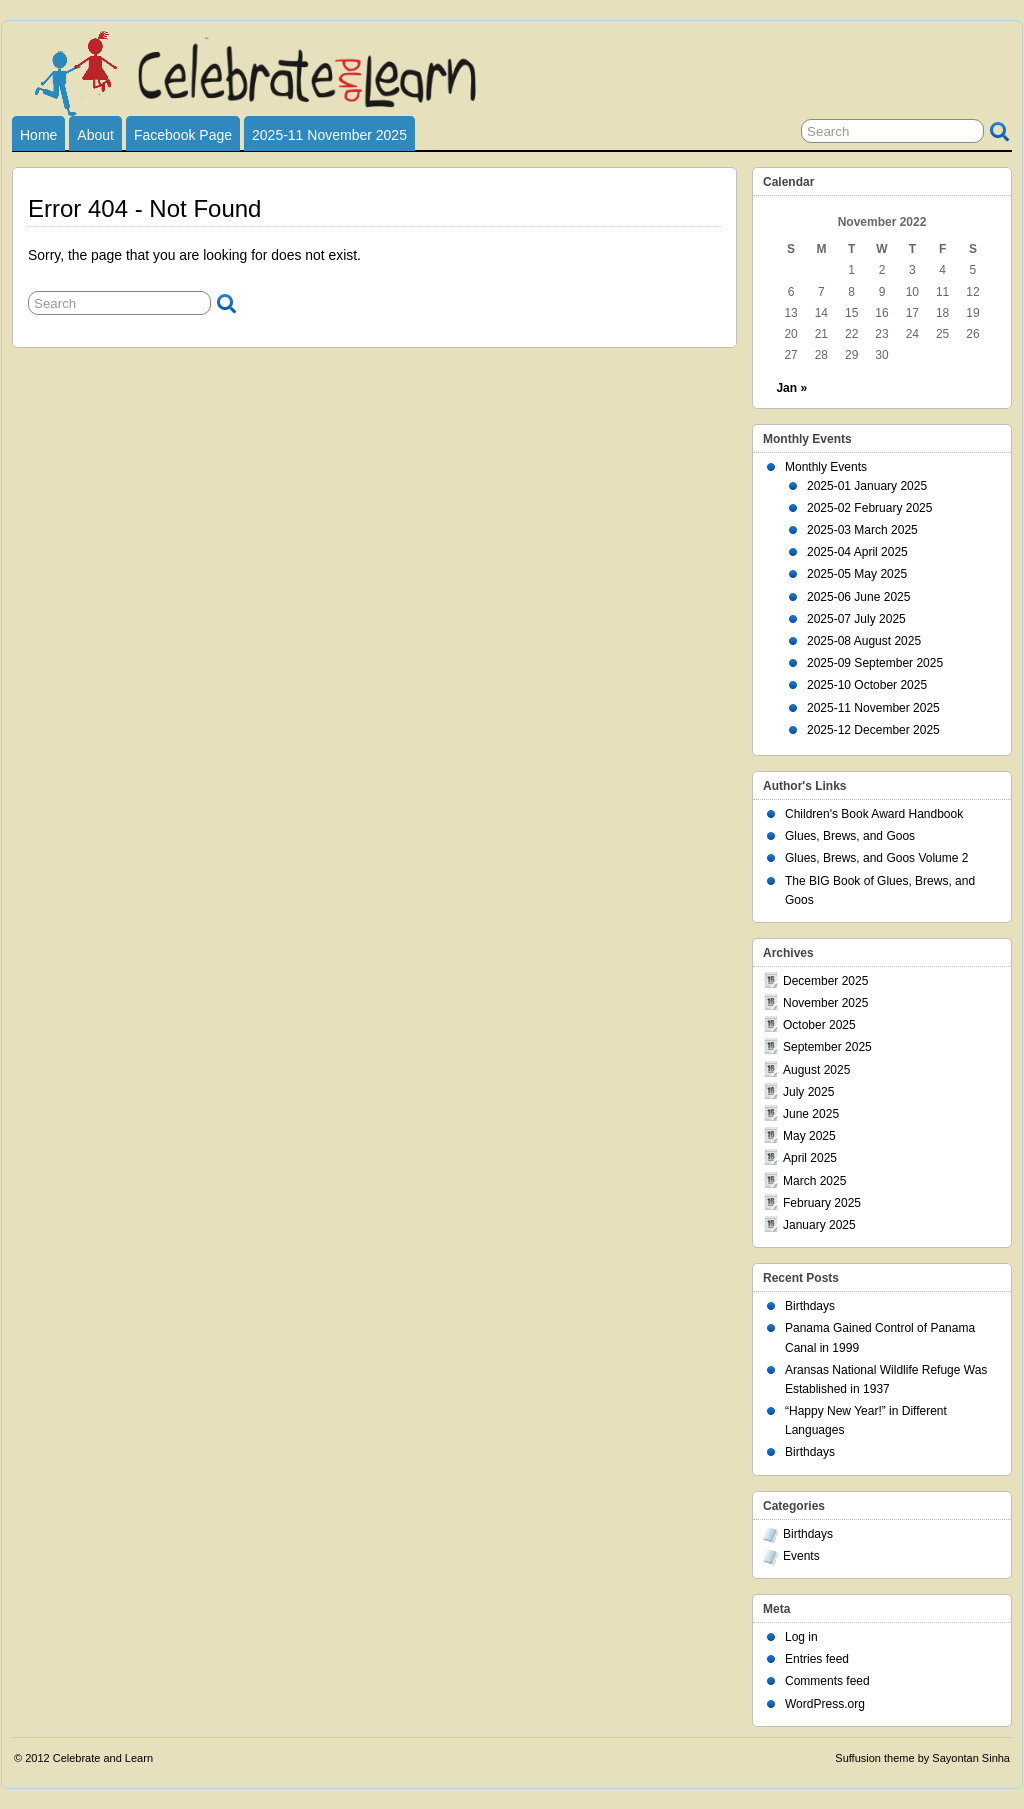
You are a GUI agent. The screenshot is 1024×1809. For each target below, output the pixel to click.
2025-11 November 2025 (329, 135)
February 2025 (822, 1203)
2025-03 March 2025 (862, 530)
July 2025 (808, 1092)
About (95, 135)
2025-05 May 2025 (857, 574)
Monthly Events (826, 467)
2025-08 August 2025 (864, 641)
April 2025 (810, 1158)
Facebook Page (183, 135)
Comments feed (827, 1681)
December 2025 (825, 981)
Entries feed (817, 1659)
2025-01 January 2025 (867, 486)
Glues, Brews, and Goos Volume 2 (876, 858)
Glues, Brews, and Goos (850, 836)
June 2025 (811, 1114)
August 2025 (816, 1070)
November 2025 (825, 1003)
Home (38, 135)
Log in (801, 1637)
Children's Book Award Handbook (874, 814)
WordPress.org (825, 1704)
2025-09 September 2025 (875, 663)
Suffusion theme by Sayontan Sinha (922, 1758)
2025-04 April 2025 (857, 552)
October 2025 (819, 1025)
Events (801, 1556)
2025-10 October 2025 (867, 685)
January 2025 (819, 1225)
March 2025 (814, 1181)
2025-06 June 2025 (858, 597)
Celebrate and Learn (103, 1758)
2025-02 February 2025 (869, 508)
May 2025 (809, 1136)
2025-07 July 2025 (856, 619)
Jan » (791, 388)
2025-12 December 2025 (873, 730)
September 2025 (827, 1047)
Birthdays (810, 1306)
